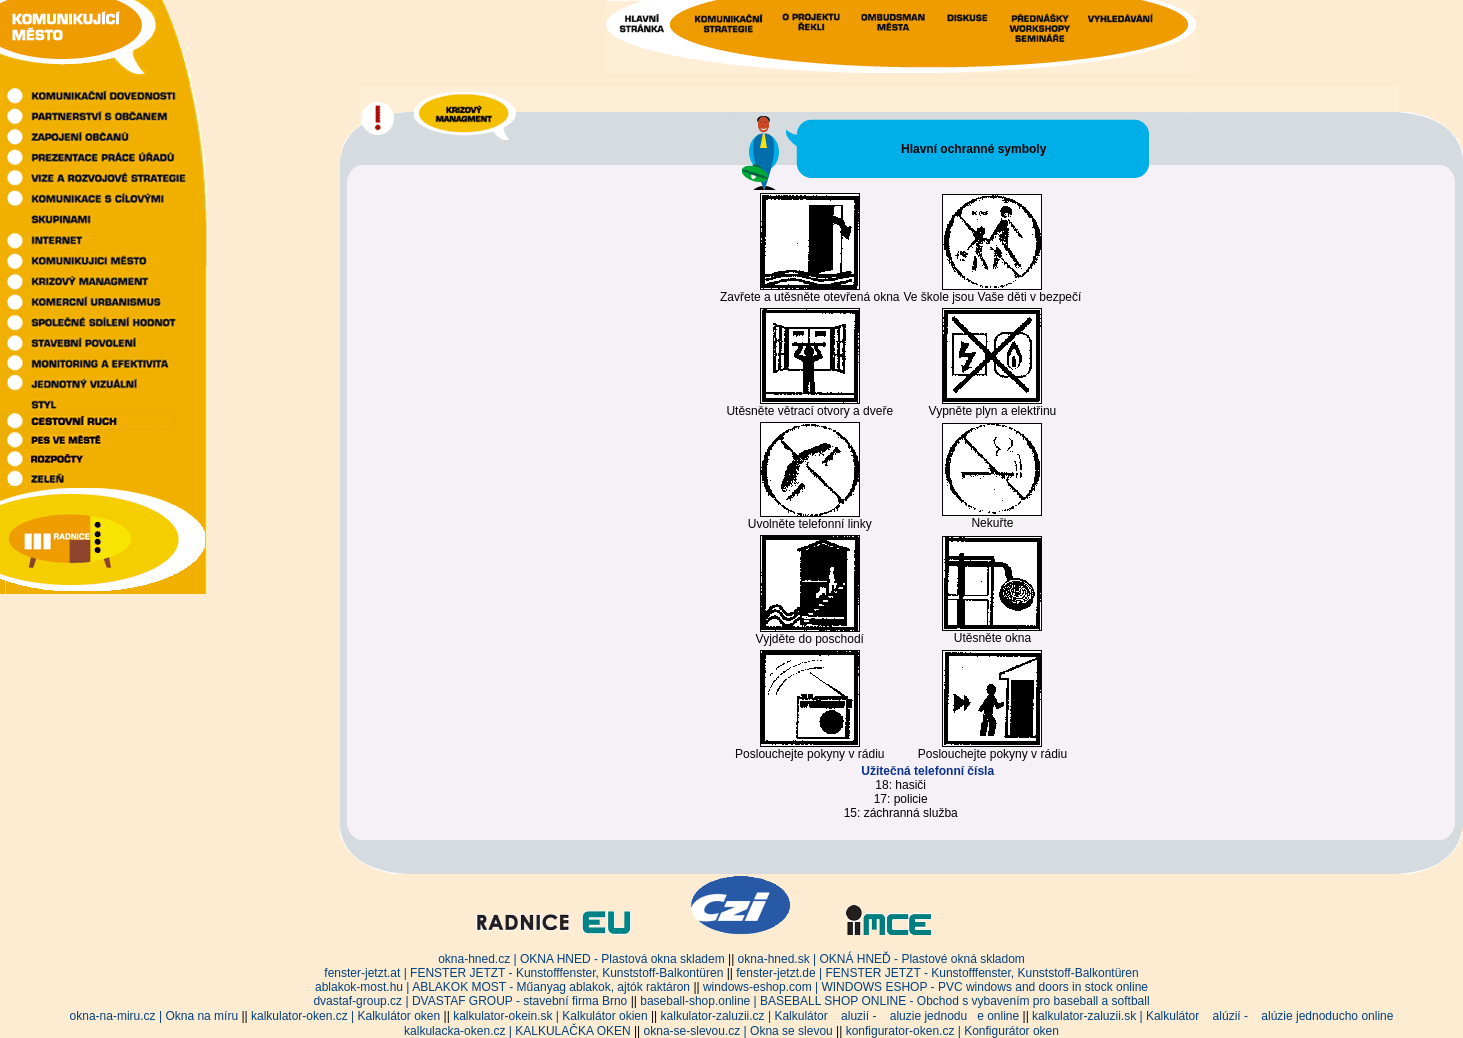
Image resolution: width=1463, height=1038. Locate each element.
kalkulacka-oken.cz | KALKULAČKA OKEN (517, 1031)
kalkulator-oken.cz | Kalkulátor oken (345, 1016)
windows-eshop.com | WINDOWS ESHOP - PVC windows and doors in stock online (925, 987)
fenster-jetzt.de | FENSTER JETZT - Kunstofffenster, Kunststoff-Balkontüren (937, 973)
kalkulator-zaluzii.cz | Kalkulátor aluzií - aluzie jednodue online (840, 1016)
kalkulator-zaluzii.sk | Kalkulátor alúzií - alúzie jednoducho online (1212, 1016)
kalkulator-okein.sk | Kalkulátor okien (550, 1016)
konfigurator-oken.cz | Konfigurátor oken (952, 1031)
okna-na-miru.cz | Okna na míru (154, 1016)
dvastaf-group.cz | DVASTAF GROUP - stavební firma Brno (470, 1001)
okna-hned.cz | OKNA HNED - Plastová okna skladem (581, 959)
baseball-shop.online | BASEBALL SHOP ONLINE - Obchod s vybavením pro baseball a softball (894, 1001)
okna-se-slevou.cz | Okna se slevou (738, 1031)
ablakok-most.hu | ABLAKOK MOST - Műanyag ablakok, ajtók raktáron (502, 987)
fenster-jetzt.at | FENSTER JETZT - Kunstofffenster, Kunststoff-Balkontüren (523, 973)
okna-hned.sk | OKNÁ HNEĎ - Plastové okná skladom (881, 959)
